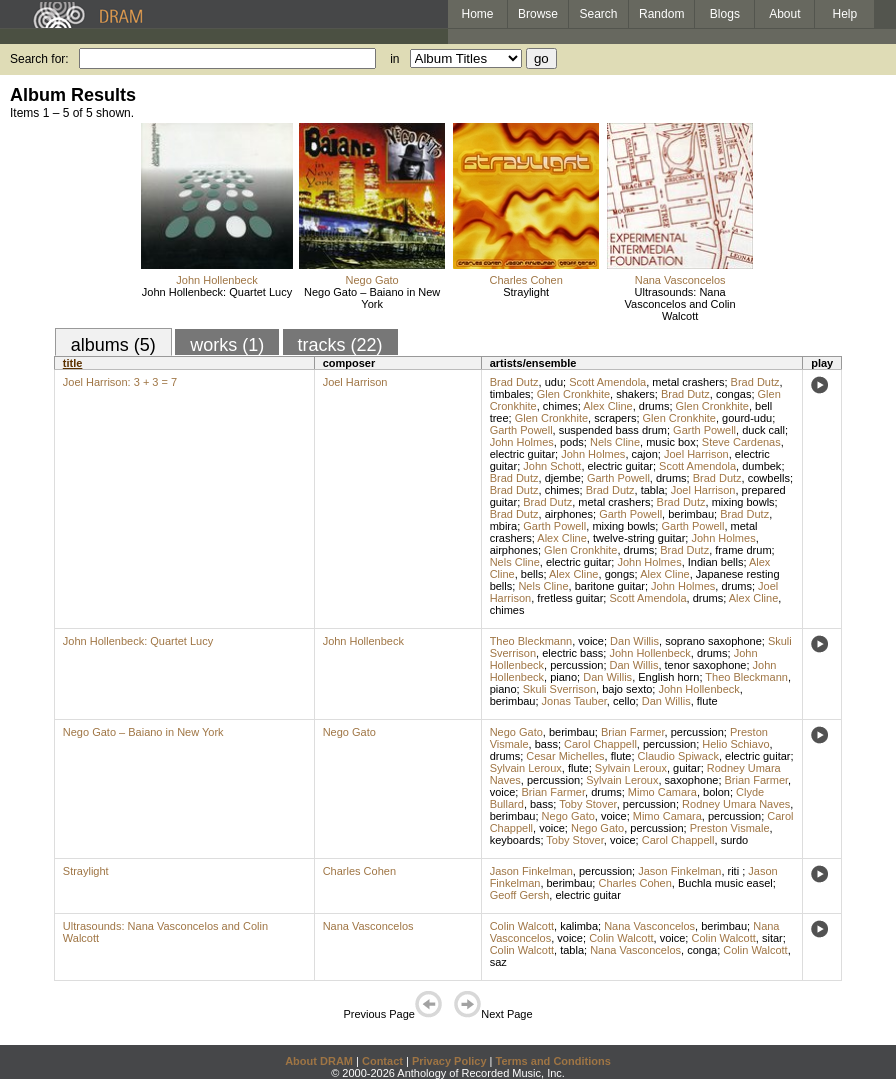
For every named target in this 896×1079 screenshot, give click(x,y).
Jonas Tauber (574, 701)
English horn (668, 677)
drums (654, 406)
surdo (735, 840)
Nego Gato (372, 280)
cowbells (769, 478)
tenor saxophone (706, 665)
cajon (645, 454)
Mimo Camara (662, 792)
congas (733, 394)
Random (661, 14)
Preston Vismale (730, 828)
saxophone (692, 780)
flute (707, 701)
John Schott (552, 466)
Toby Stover (587, 804)
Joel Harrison (355, 382)
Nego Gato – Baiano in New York (372, 298)
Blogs (725, 14)
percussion (576, 665)
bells (532, 574)
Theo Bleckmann (531, 641)
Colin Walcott (522, 926)
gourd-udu (747, 418)
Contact (382, 1061)
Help (845, 14)
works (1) (227, 345)
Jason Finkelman (531, 871)
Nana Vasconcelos (680, 280)
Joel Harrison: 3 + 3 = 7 (120, 382)
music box (671, 442)
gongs (620, 574)
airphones (569, 514)
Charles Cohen (525, 280)
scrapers (615, 418)
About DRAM (319, 1061)
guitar (687, 768)
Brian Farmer (633, 732)
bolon (716, 792)
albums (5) (113, 345)
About (784, 14)
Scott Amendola (607, 382)
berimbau (691, 514)
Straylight (526, 292)
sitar (772, 938)
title (73, 363)
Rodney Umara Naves (736, 804)
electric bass (572, 653)
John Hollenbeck (216, 280)
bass (546, 744)
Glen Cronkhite (573, 394)
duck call (763, 430)
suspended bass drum (613, 430)
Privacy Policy (449, 1061)
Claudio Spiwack (678, 756)
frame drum (743, 550)
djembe (563, 478)
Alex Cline (608, 406)
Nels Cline (615, 442)
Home (477, 14)
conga (702, 950)
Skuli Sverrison (559, 689)
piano (563, 677)
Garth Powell (521, 430)
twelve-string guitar (639, 538)
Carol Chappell (600, 744)
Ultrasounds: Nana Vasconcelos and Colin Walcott (680, 304)
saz (498, 962)
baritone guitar (610, 586)
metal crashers (688, 382)
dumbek (761, 466)
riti (735, 871)
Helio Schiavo (735, 744)
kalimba (579, 926)
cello (624, 701)
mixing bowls (743, 502)
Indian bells (716, 562)
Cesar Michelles (565, 756)
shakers (635, 394)
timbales (510, 394)
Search (599, 14)
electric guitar (522, 454)
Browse (538, 14)
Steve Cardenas (741, 442)
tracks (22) (340, 345)
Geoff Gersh (520, 895)
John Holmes (522, 442)
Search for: (39, 59)
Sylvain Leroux (526, 768)
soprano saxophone (713, 641)
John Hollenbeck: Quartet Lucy (217, 292)
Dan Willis (634, 641)
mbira (504, 526)
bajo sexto (627, 689)
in (394, 59)
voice (591, 641)
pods (572, 442)
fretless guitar (570, 598)
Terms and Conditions (553, 1061)
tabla (653, 490)
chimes (560, 406)
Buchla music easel (725, 883)
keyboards (515, 840)
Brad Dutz (514, 382)
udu (554, 382)
